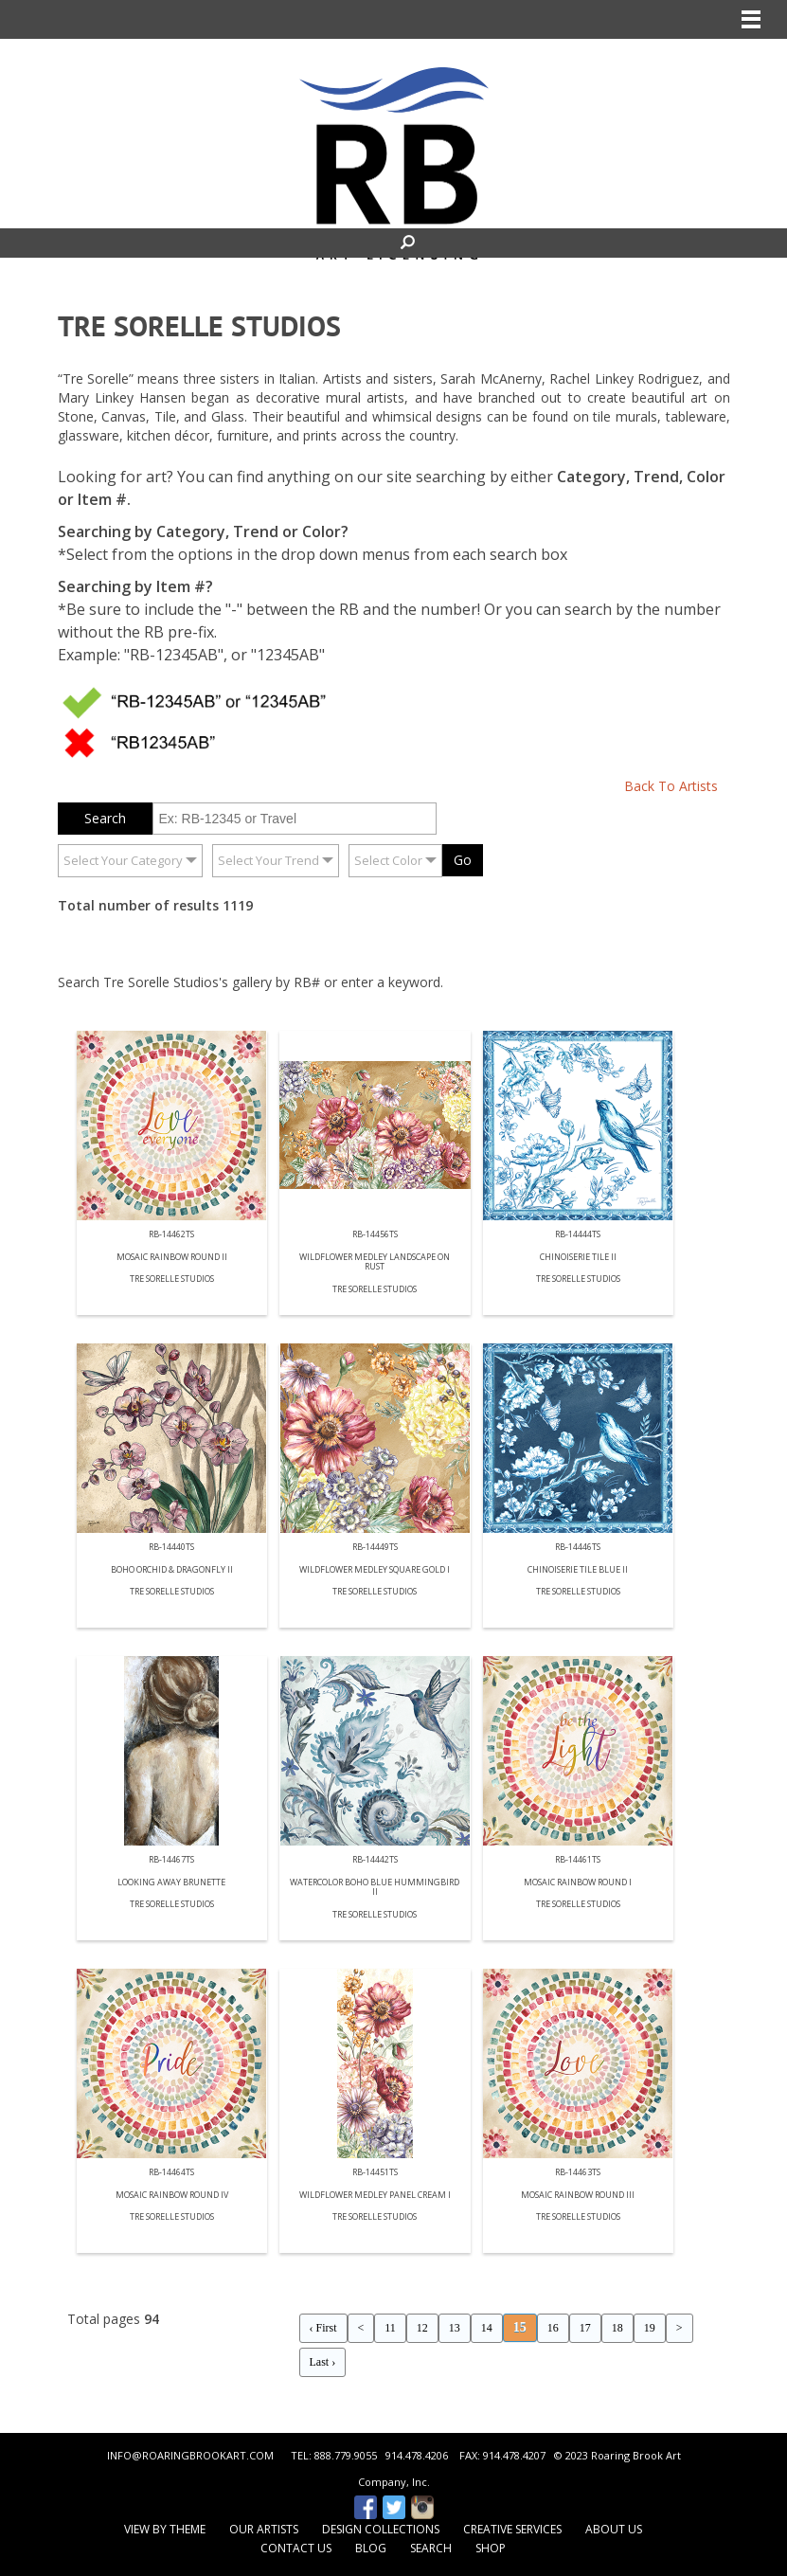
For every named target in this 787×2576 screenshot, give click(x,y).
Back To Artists (671, 786)
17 (585, 2327)
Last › (323, 2362)
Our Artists (263, 2529)
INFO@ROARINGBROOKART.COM (190, 2455)
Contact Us (295, 2548)
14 (486, 2327)
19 (649, 2327)
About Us (613, 2529)
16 (553, 2327)
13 (454, 2327)
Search (431, 2548)
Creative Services (512, 2529)
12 (422, 2327)
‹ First (323, 2327)
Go (463, 860)
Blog (370, 2548)
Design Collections (380, 2529)
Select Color (388, 860)
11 (390, 2327)
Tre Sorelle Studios (172, 1279)
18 (617, 2327)
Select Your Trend (268, 860)
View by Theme (165, 2529)
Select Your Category (123, 860)
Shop (490, 2548)
